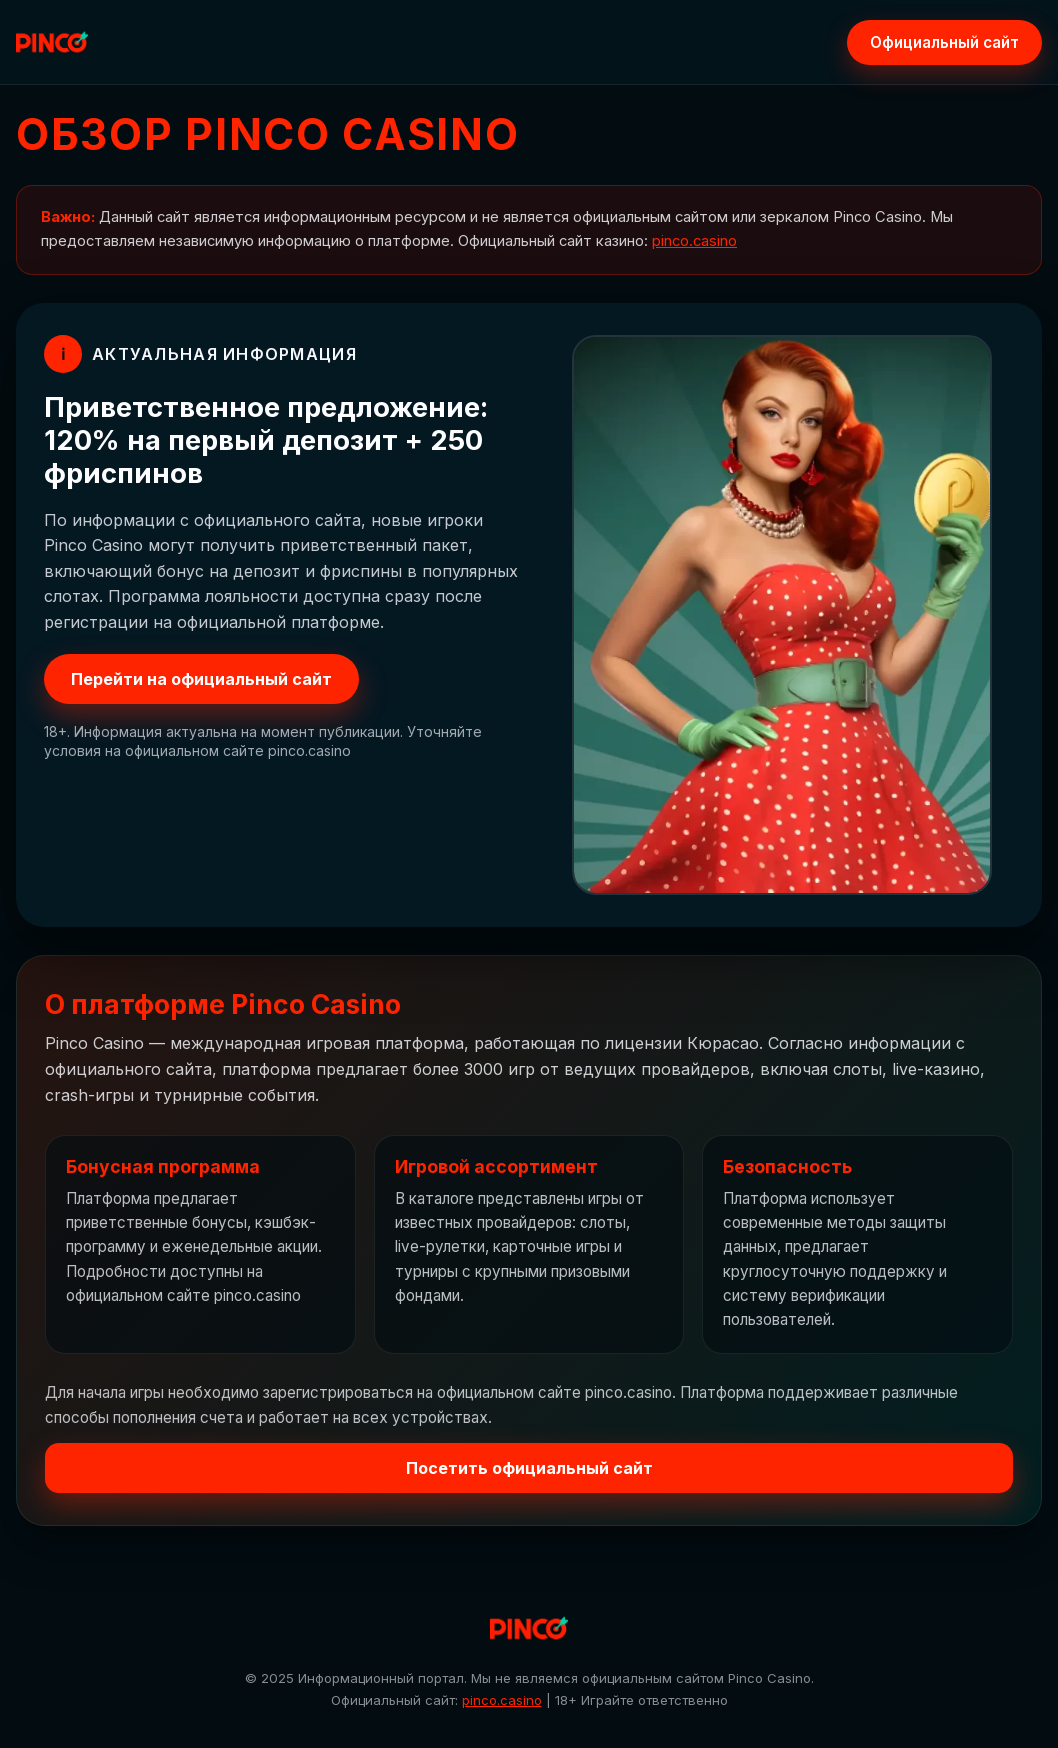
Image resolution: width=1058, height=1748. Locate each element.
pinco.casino (694, 241)
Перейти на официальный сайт (201, 679)
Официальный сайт (944, 42)
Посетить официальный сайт (529, 1468)
